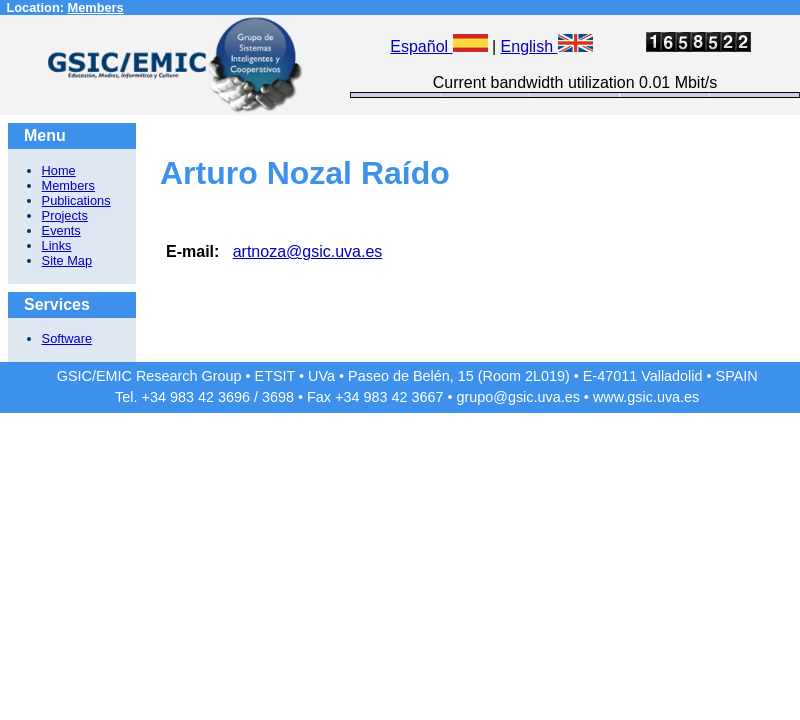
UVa (321, 376)
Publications (76, 200)
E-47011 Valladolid (643, 376)
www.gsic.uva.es (646, 397)
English (547, 46)
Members (96, 7)
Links (57, 245)
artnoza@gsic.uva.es (308, 251)
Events (61, 230)
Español (438, 46)
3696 (234, 397)
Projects (65, 215)
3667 (427, 397)
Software (67, 338)
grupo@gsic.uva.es (517, 397)
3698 (278, 397)
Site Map (67, 260)
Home (59, 170)
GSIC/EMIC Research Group (149, 376)
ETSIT (275, 376)
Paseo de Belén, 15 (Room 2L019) (459, 376)
